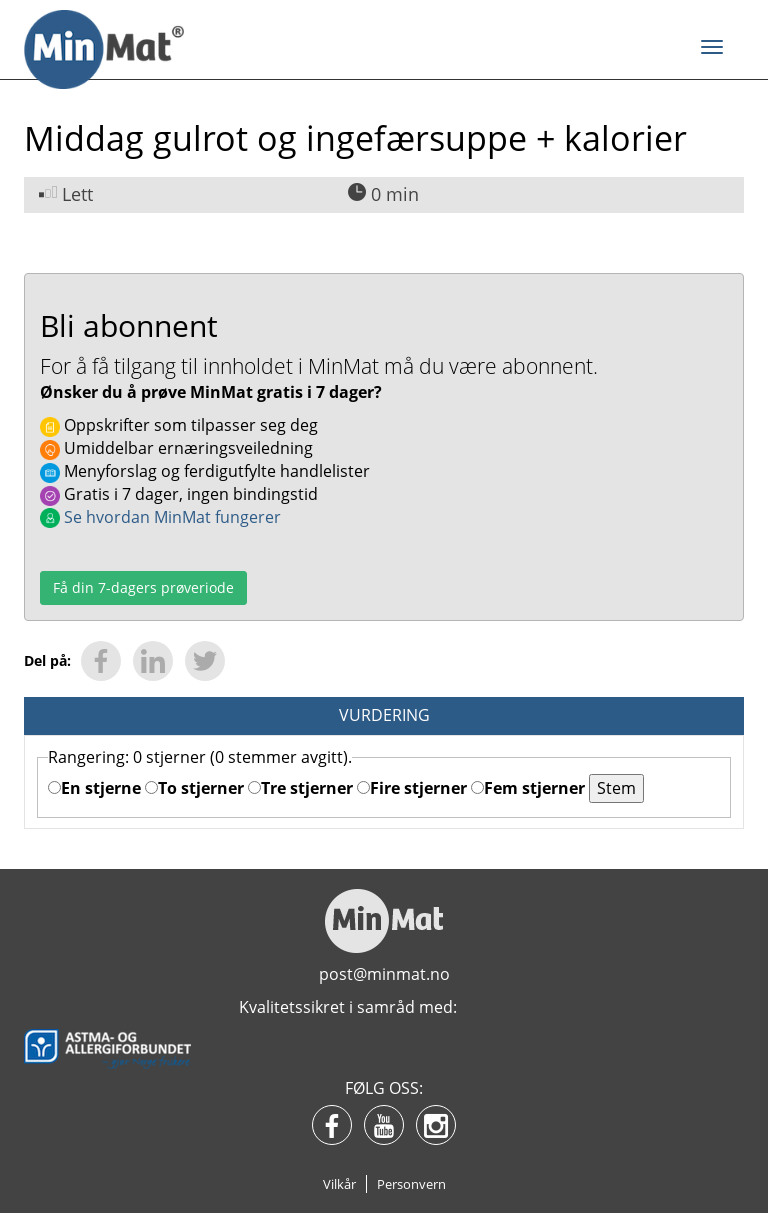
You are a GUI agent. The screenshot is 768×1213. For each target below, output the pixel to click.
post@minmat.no (384, 974)
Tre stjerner (300, 788)
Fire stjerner (412, 788)
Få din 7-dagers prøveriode (143, 587)
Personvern (411, 1184)
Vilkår (339, 1184)
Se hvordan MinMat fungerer (160, 517)
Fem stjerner (528, 788)
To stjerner (194, 788)
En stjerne (94, 788)
